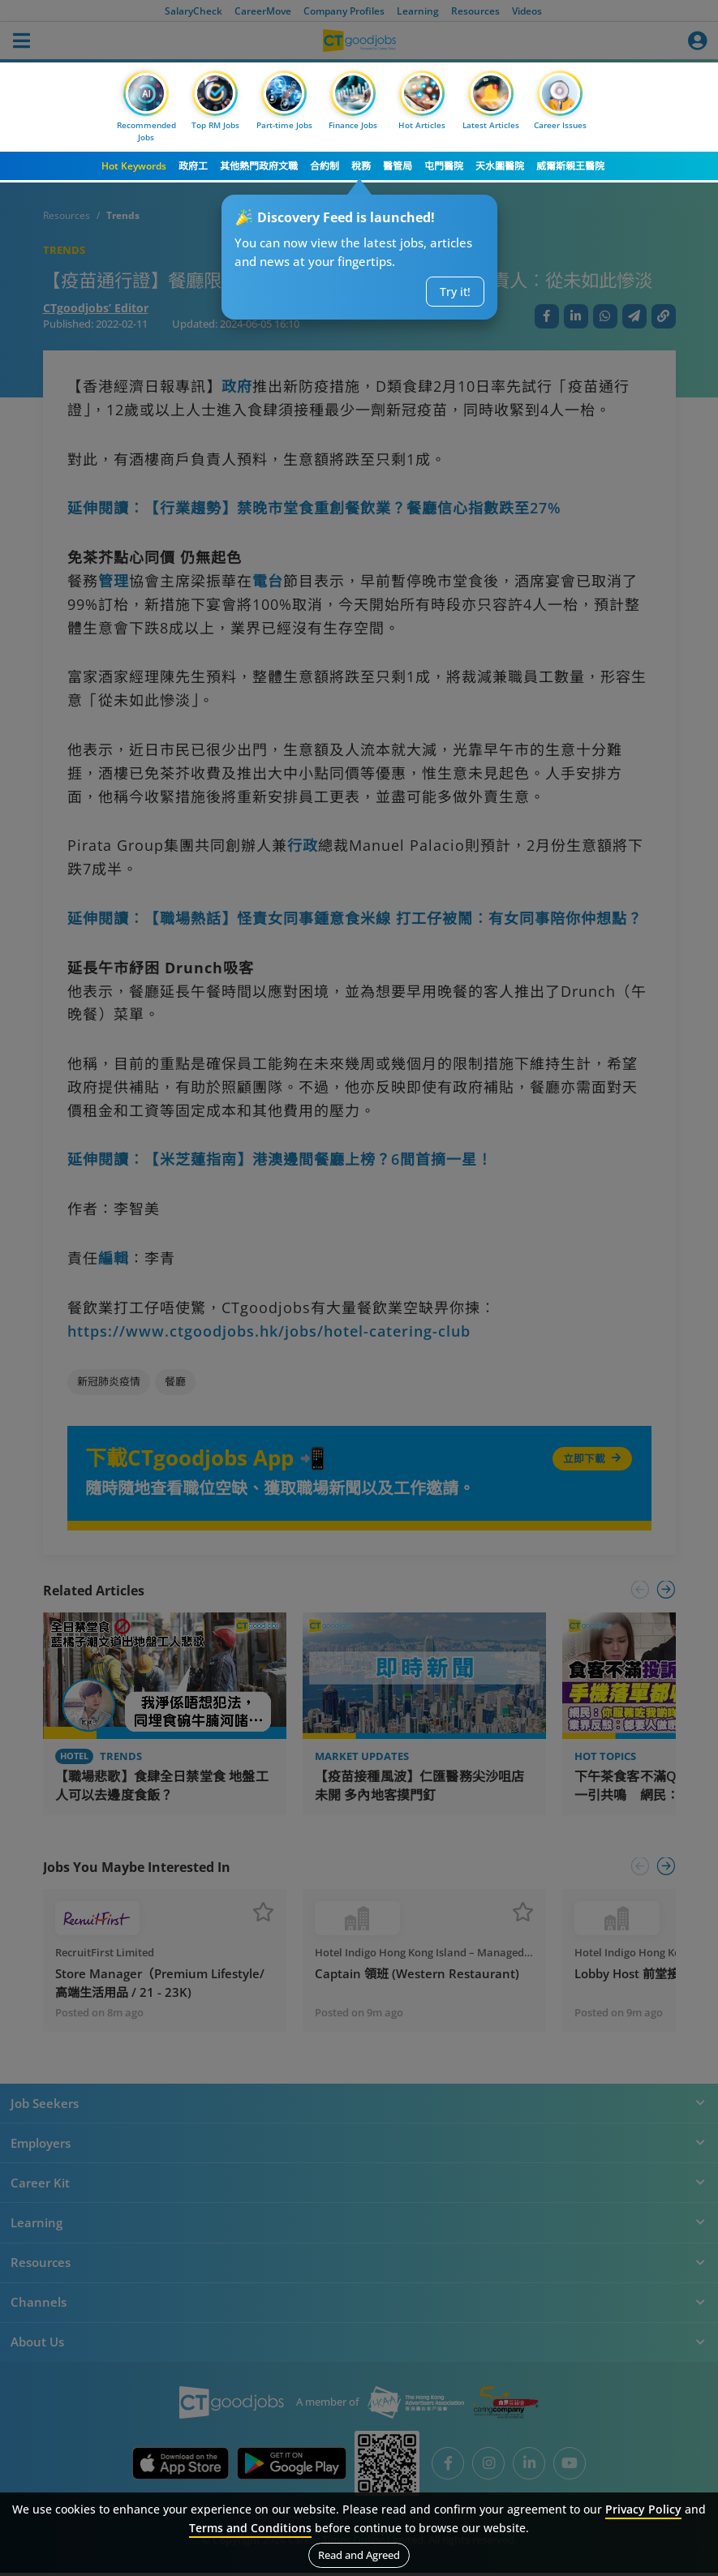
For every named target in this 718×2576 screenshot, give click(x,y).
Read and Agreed (359, 2555)
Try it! (455, 291)
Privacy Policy (643, 2509)
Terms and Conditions (250, 2527)
